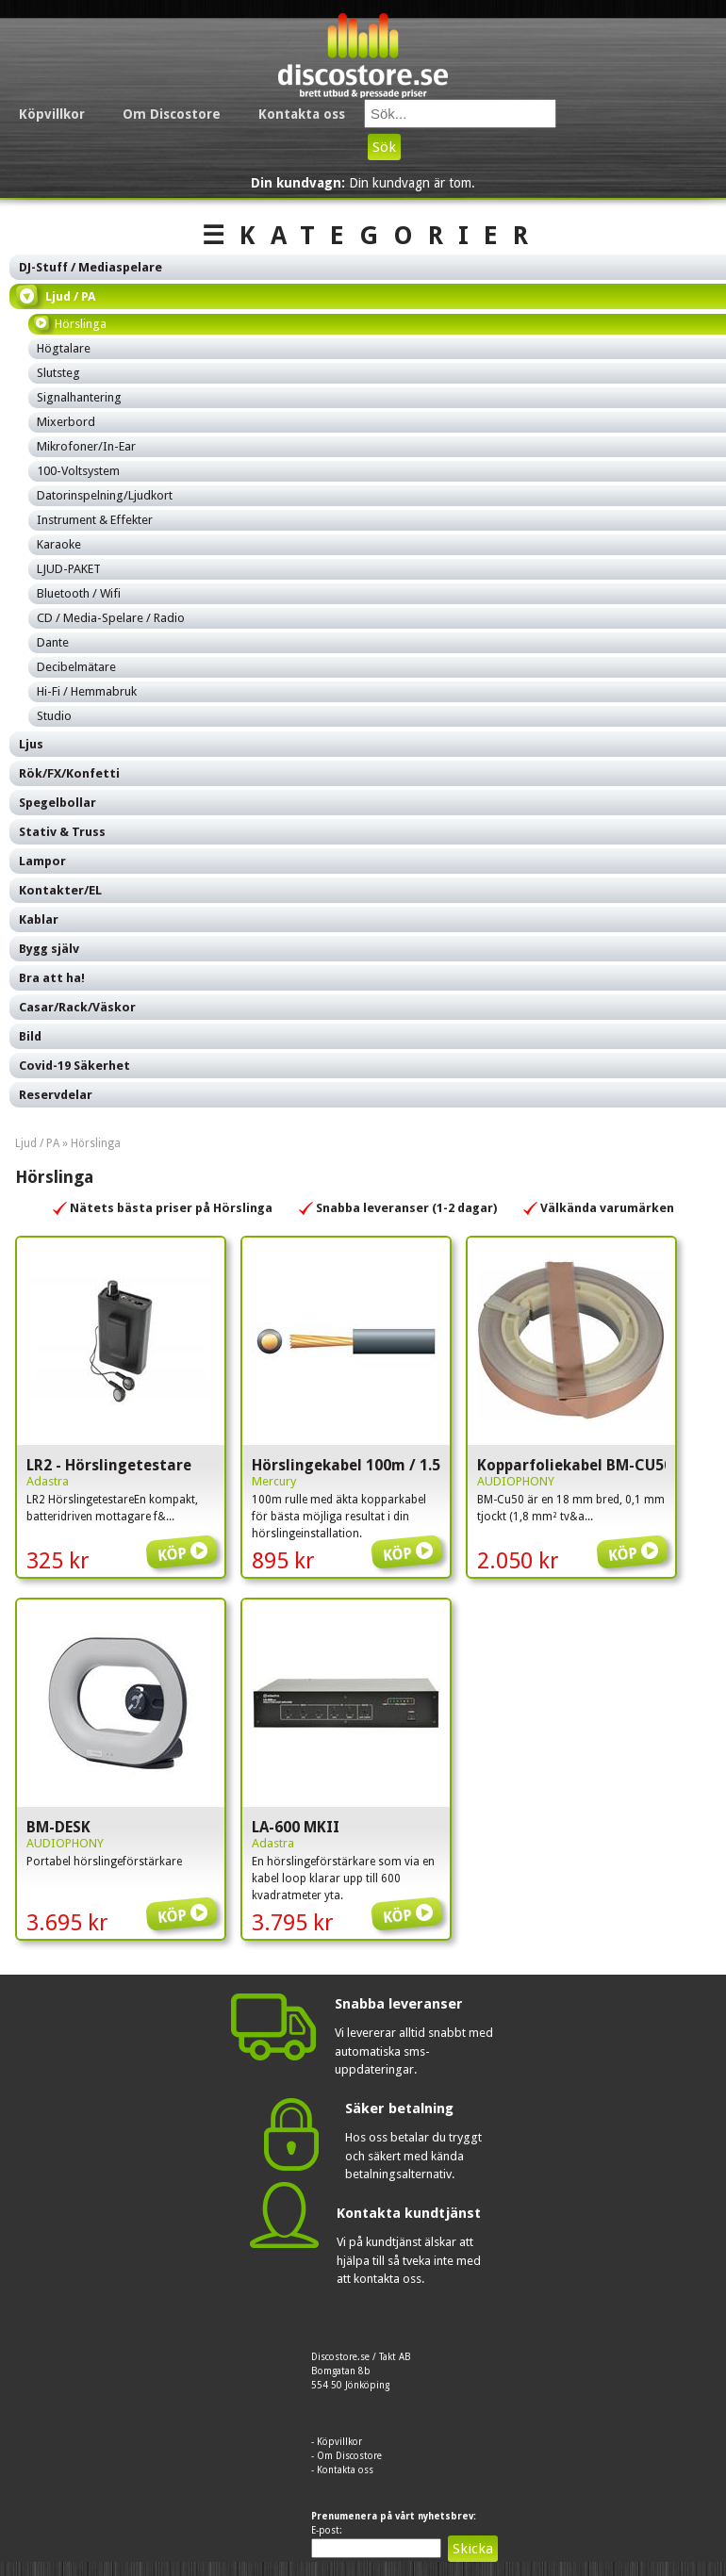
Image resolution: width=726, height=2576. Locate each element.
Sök (384, 147)
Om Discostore (172, 114)
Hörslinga (96, 1143)
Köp (184, 1540)
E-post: (326, 2530)
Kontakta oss (301, 114)
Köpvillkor (52, 114)
